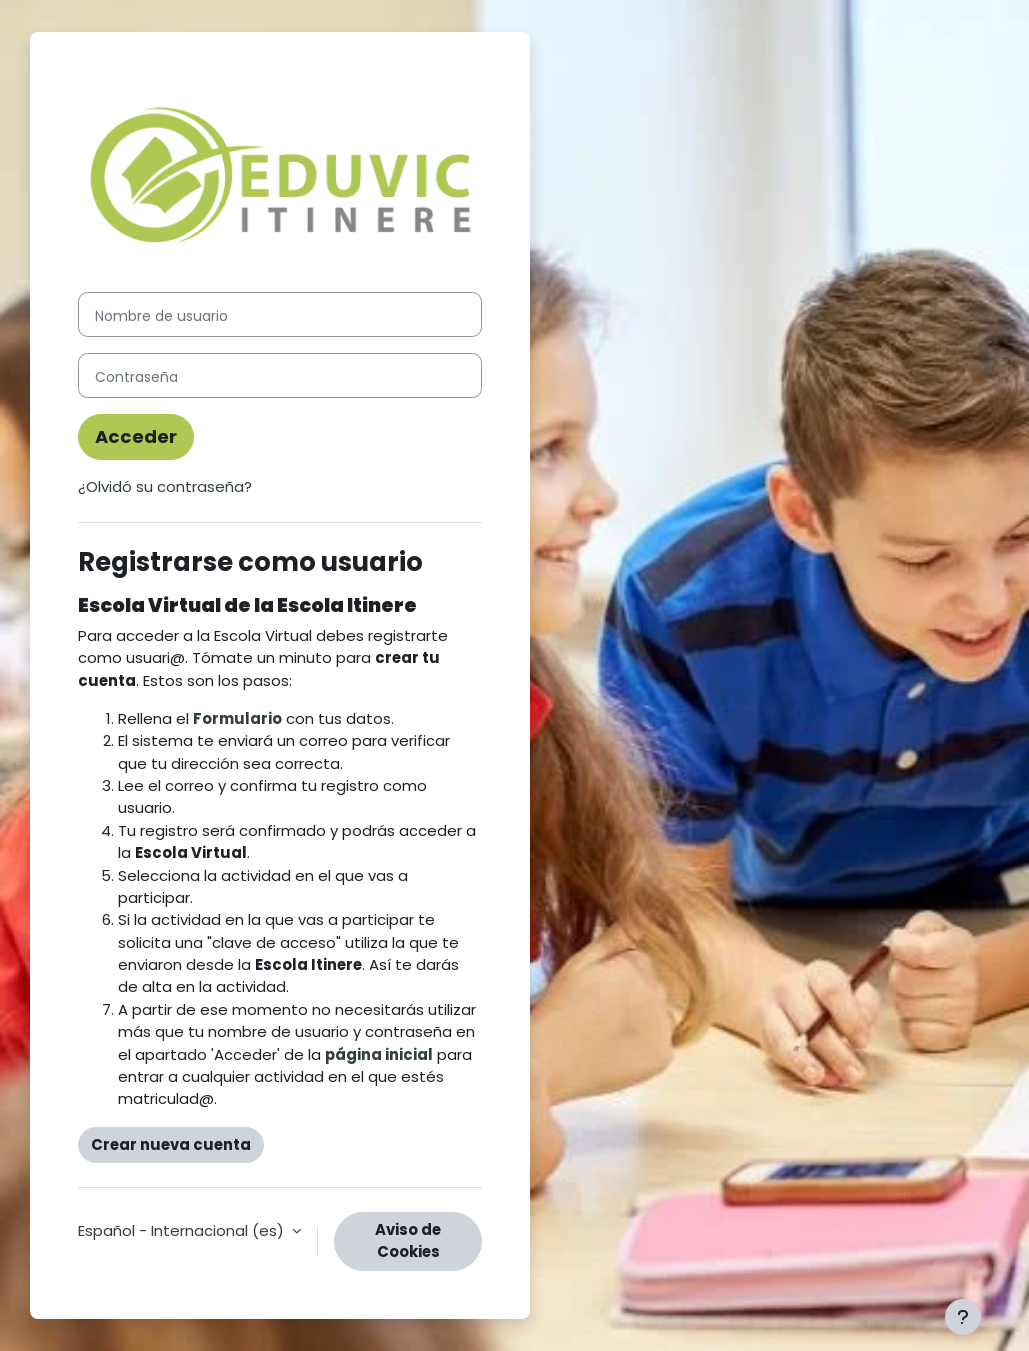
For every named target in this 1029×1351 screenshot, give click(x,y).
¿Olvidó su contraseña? (165, 486)
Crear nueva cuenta (171, 1144)
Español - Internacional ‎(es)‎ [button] (183, 1230)
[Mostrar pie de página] (963, 1317)
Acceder (136, 436)
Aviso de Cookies (408, 1240)
